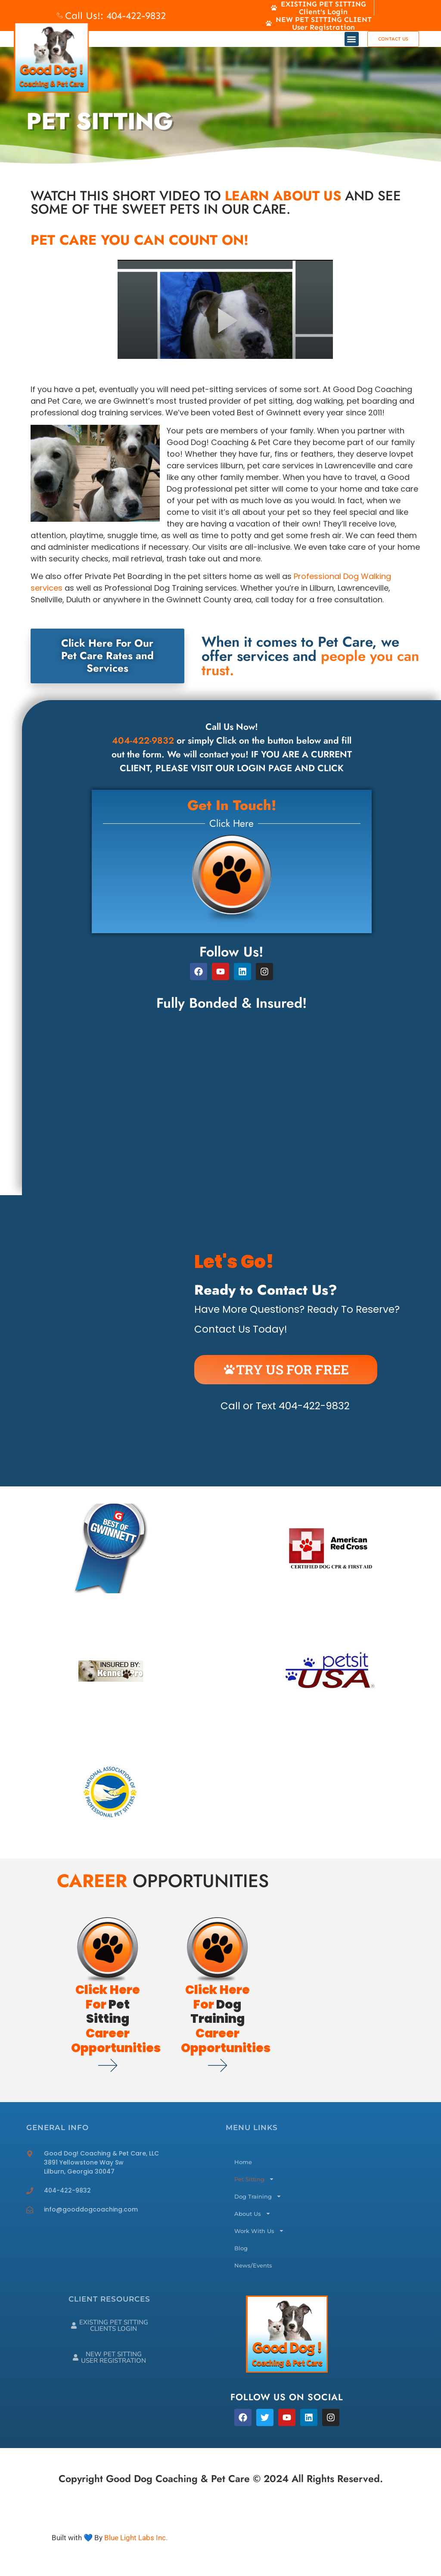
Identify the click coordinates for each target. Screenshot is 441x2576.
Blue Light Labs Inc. (136, 2537)
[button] (352, 39)
